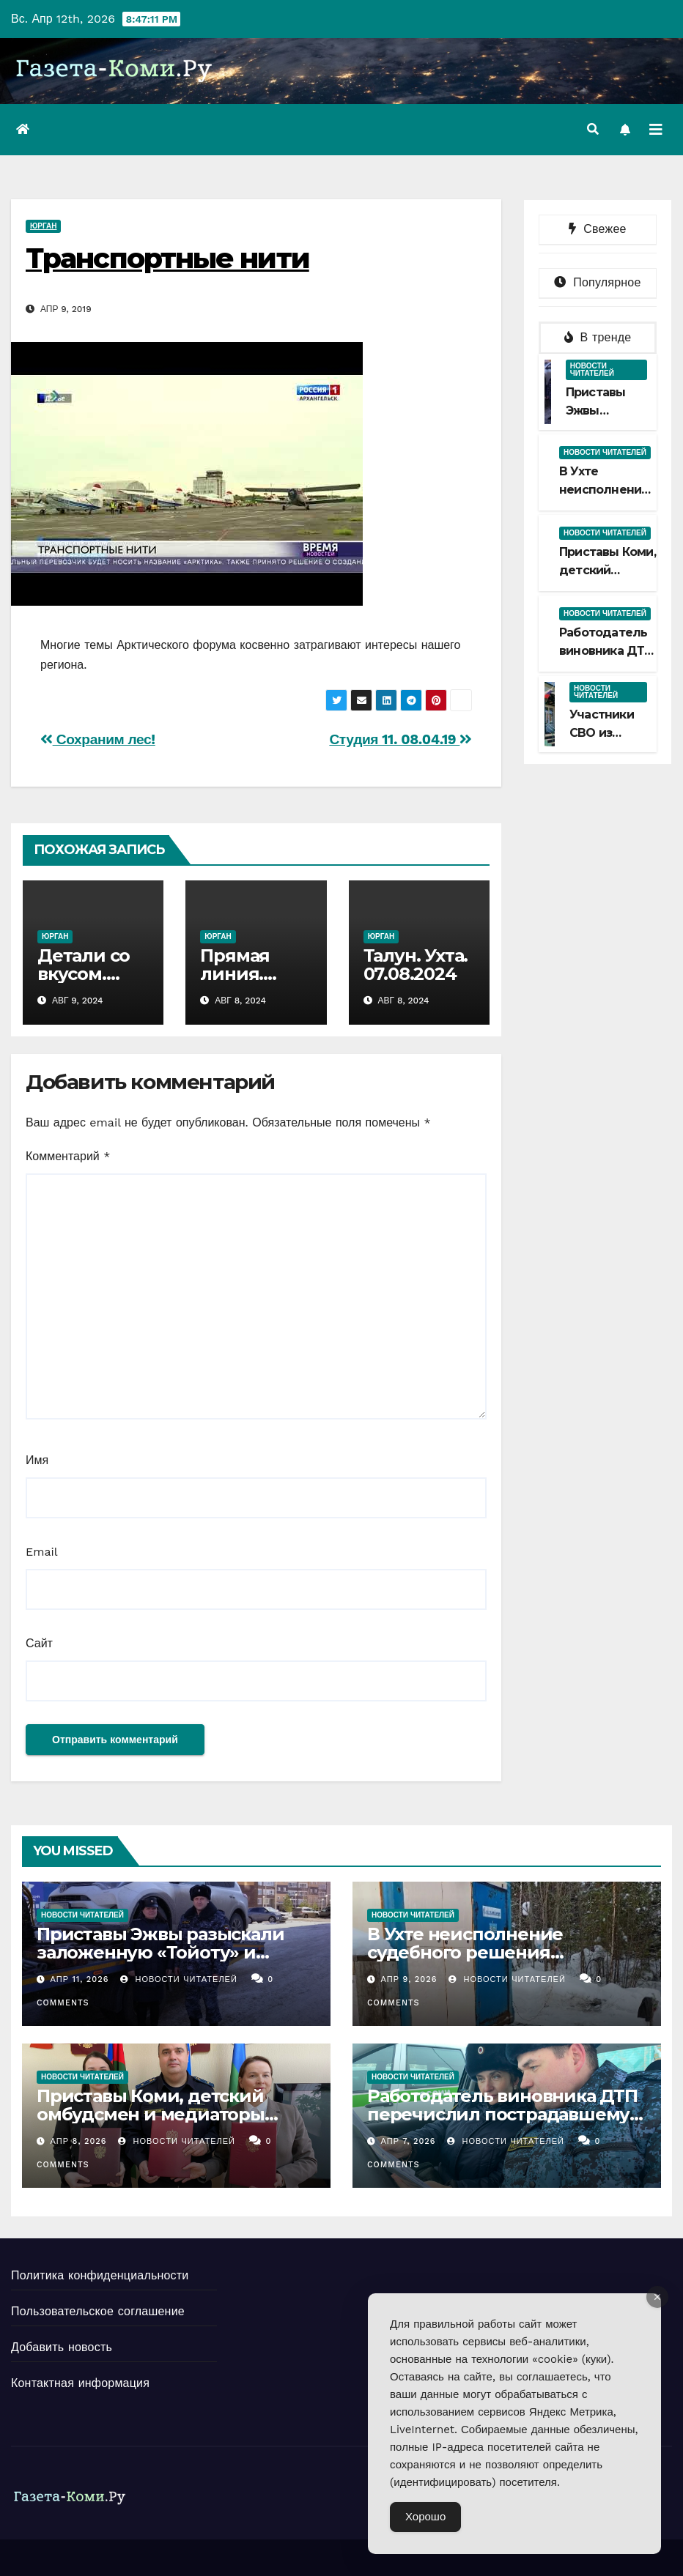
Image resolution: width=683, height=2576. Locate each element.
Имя (37, 1460)
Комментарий (68, 1156)
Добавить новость (61, 2347)
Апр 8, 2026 (79, 2141)
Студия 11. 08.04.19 (400, 739)
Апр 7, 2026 (408, 2141)
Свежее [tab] (597, 229)
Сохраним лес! (97, 739)
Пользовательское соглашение (98, 2311)
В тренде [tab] (598, 337)
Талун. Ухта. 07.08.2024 (415, 964)
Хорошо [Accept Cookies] (425, 2516)
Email (42, 1552)
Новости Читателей (178, 1979)
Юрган (43, 226)
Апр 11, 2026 (80, 1979)
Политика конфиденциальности (99, 2275)
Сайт (39, 1643)
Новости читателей (592, 369)
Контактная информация (80, 2383)
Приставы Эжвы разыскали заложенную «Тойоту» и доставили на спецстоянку (160, 1952)
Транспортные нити (167, 258)
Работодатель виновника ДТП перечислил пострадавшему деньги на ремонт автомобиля (505, 2114)
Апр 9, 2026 (409, 1979)
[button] (593, 129)
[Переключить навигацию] (656, 130)
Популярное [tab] (597, 282)
